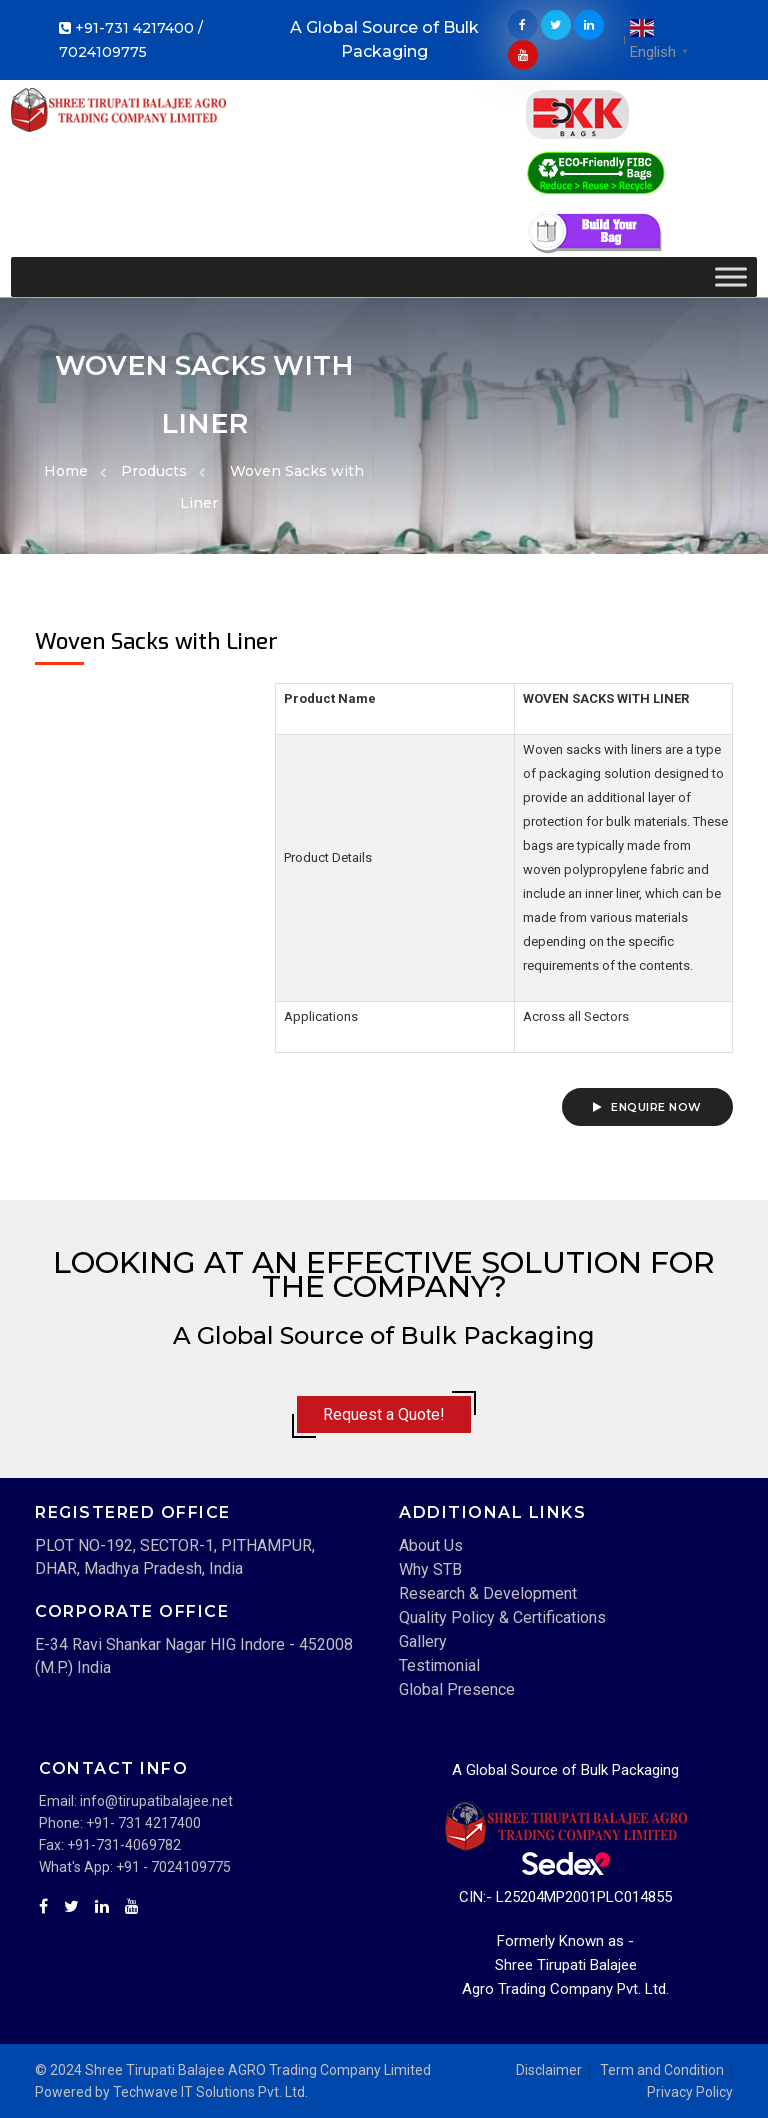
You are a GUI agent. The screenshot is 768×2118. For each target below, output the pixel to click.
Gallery (423, 1641)
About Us (431, 1545)
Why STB (430, 1569)
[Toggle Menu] (731, 276)
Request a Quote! (384, 1414)
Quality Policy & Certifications (502, 1617)
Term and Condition (662, 2070)
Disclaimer (549, 2070)
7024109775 (103, 52)
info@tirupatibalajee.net (156, 1801)
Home (66, 471)
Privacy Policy (690, 2092)
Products (154, 471)
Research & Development (488, 1593)
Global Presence (457, 1689)
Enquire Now (647, 1107)
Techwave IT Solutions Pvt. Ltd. (210, 2092)
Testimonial (439, 1665)
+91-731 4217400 (134, 28)
